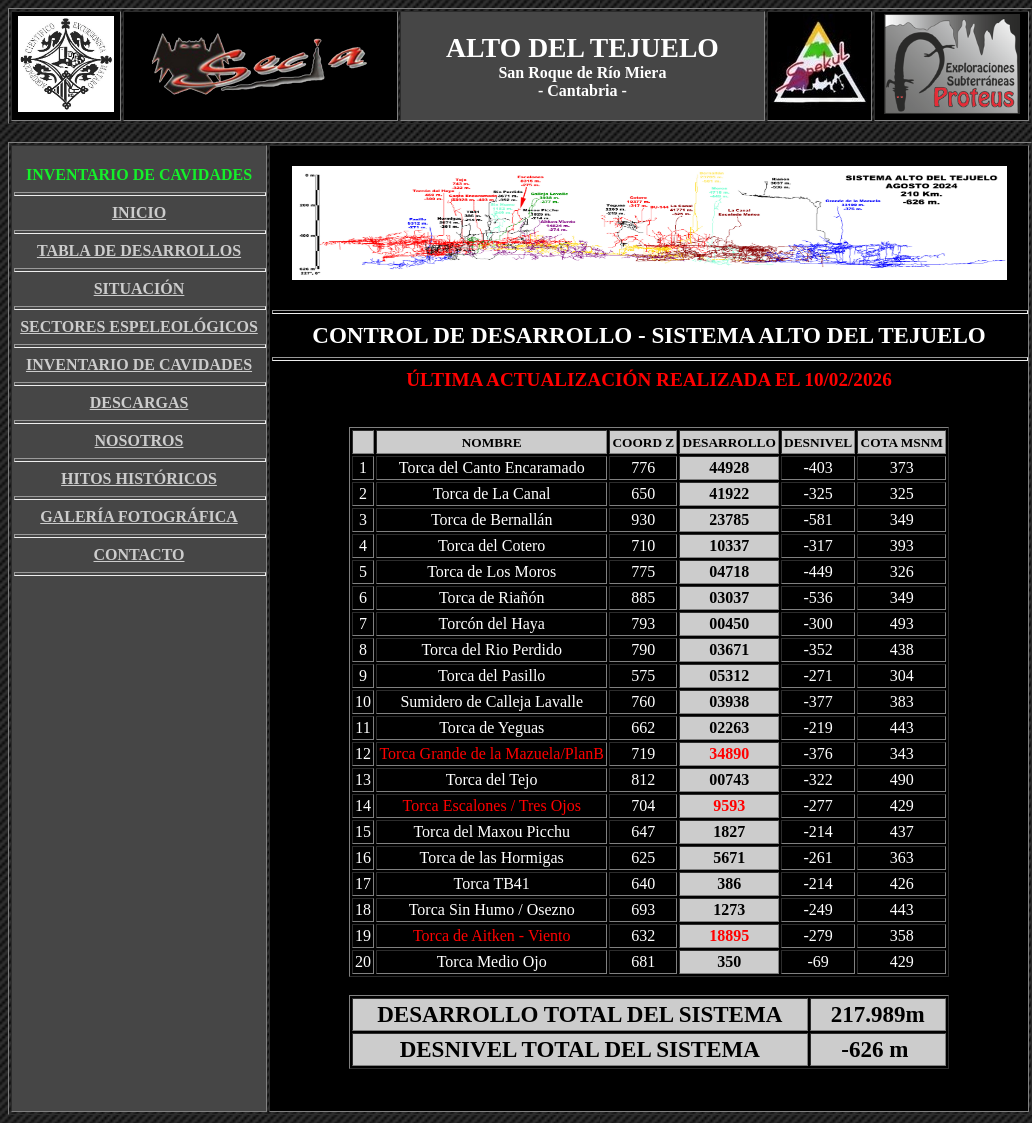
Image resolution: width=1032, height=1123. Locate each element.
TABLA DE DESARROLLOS (139, 250)
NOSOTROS (139, 440)
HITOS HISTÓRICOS (139, 478)
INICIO (139, 212)
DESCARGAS (139, 402)
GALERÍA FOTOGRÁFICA (139, 516)
